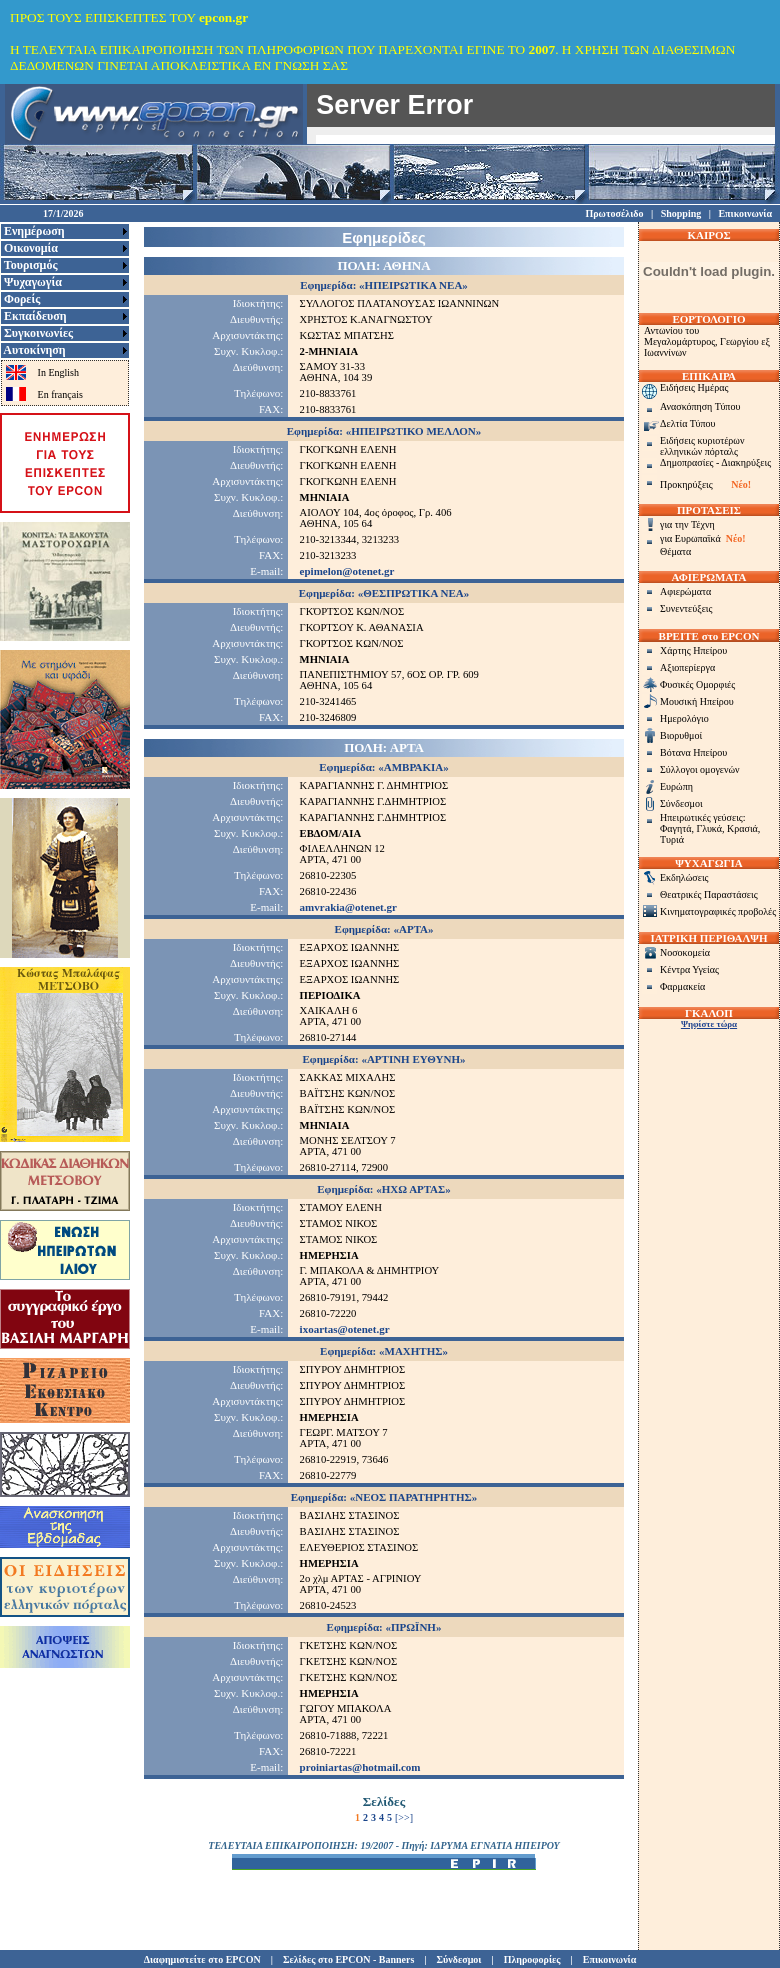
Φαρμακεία (682, 986)
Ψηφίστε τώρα (709, 1024)
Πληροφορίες (532, 1959)
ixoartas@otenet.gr (345, 1329)
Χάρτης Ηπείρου (693, 650)
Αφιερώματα (685, 591)
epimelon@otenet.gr (347, 571)
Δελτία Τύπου (687, 423)
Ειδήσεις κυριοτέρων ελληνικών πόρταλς (702, 446)
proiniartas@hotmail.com (360, 1767)
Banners (397, 1959)
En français (60, 394)
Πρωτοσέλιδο (614, 213)
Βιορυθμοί (681, 735)
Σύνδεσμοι (681, 803)
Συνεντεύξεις (686, 608)
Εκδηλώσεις (684, 877)
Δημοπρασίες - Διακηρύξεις (715, 462)
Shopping (681, 213)
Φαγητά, (678, 828)
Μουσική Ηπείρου (697, 701)
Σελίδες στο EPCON (327, 1959)
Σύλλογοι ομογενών (700, 769)
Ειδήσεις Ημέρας (694, 387)
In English (58, 372)
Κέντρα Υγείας (689, 969)
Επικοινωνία (745, 213)
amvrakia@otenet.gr (348, 907)
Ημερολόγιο (684, 718)
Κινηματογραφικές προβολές (718, 911)
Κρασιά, (743, 828)
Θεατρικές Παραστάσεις (709, 894)
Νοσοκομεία (685, 952)
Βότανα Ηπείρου (693, 752)
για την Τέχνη (687, 524)
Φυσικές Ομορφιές (697, 684)
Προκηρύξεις (686, 484)
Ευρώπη (676, 786)
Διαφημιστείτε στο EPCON (202, 1959)
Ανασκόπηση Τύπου (700, 406)
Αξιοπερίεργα (687, 667)
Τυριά (672, 839)
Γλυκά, (711, 828)
